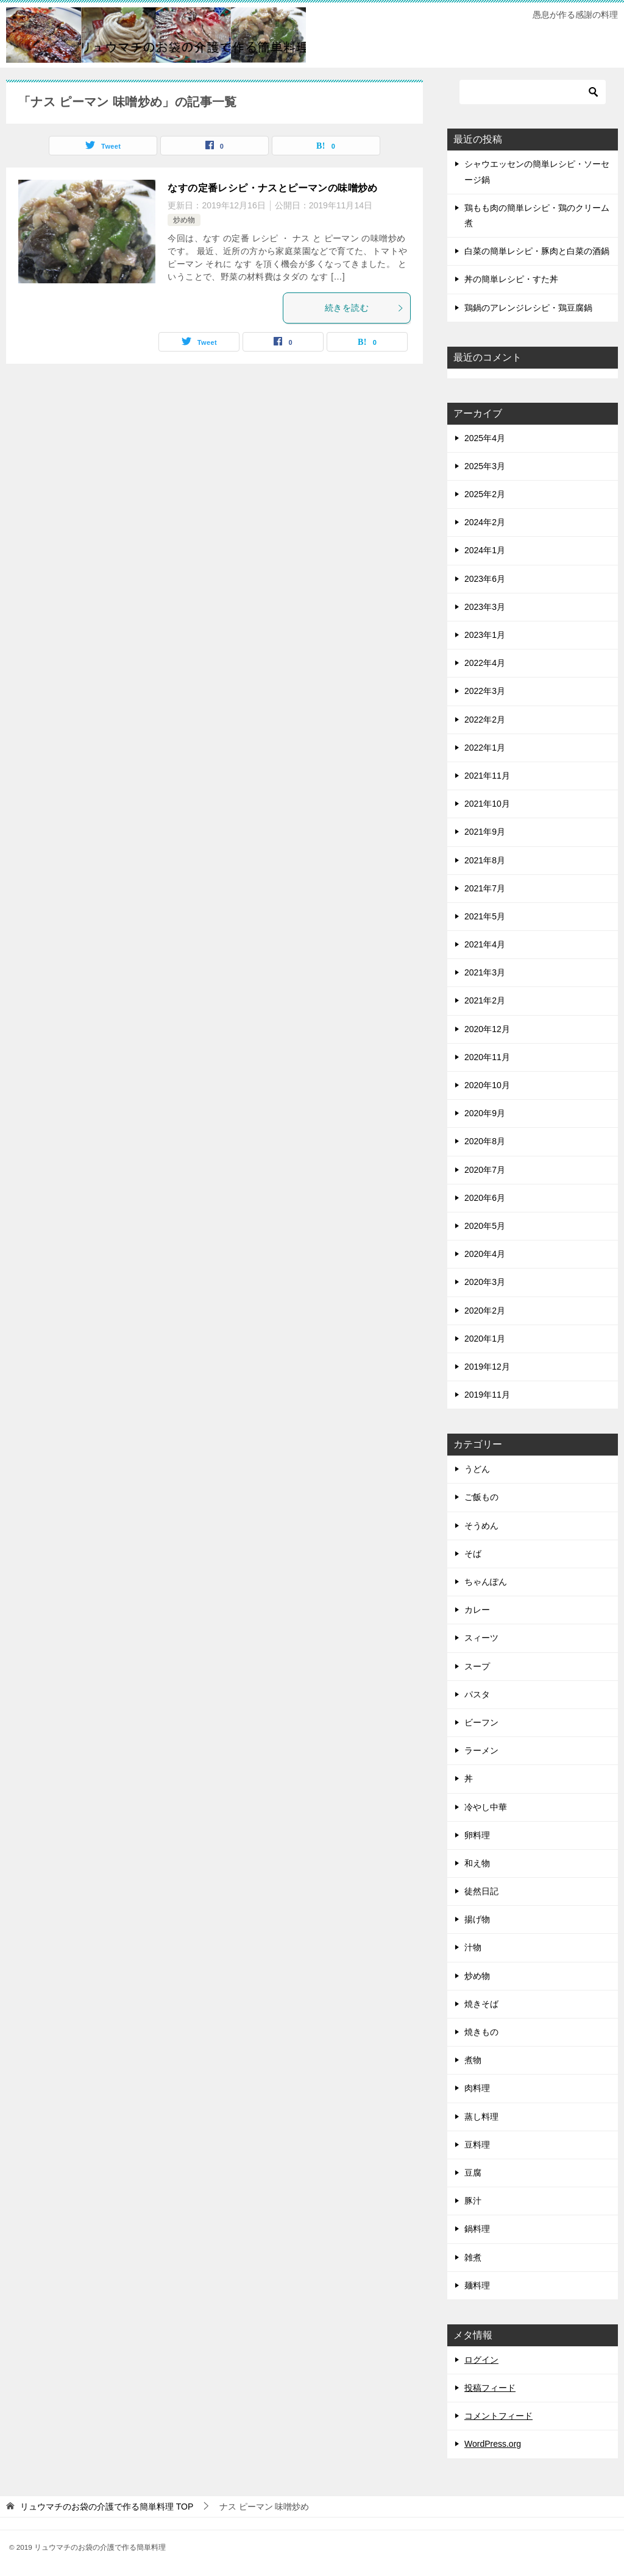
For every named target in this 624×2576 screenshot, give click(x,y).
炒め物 (184, 220)
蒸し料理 (481, 2116)
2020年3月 (484, 1282)
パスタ (477, 1694)
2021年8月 (484, 860)
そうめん (481, 1525)
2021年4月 (484, 944)
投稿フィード (490, 2388)
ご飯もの (481, 1497)
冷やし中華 (485, 1807)
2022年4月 (484, 663)
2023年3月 (484, 607)
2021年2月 (484, 1000)
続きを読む (364, 308)
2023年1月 (484, 635)
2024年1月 (484, 550)
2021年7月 (484, 888)
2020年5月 (484, 1226)
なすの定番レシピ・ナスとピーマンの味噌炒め (272, 188)
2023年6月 (484, 579)
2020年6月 (484, 1198)
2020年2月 (484, 1310)
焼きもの (481, 2032)
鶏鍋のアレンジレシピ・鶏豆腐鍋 (528, 308)
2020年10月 (487, 1085)
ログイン (481, 2360)
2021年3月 (484, 972)
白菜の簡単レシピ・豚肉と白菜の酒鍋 (536, 251)
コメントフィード (498, 2416)
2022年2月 (484, 719)
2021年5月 (484, 916)
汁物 (472, 1947)
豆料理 (477, 2145)
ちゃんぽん (485, 1582)
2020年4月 (484, 1254)
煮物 (472, 2060)
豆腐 (472, 2173)
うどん (477, 1469)
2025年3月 (484, 466)
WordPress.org (492, 2444)
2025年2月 (484, 494)
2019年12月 (487, 1366)
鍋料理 (477, 2229)
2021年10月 (487, 804)
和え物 (477, 1863)
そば (472, 1554)
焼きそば (481, 2004)
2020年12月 (487, 1029)
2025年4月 (484, 438)
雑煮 (472, 2257)
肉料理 (477, 2088)
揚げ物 (477, 1919)
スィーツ (481, 1638)
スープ (477, 1666)
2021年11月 (487, 775)
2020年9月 (484, 1113)
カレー (477, 1610)
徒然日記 (481, 1891)
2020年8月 (484, 1141)
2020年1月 (484, 1338)
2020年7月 (484, 1170)
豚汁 (472, 2201)
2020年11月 (487, 1057)
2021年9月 (484, 832)
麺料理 (477, 2285)
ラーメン (481, 1750)
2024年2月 (484, 522)
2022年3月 (484, 691)
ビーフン (481, 1722)
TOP (106, 2506)
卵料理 (477, 1835)
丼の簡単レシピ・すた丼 (511, 279)
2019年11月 (487, 1394)
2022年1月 (484, 747)
